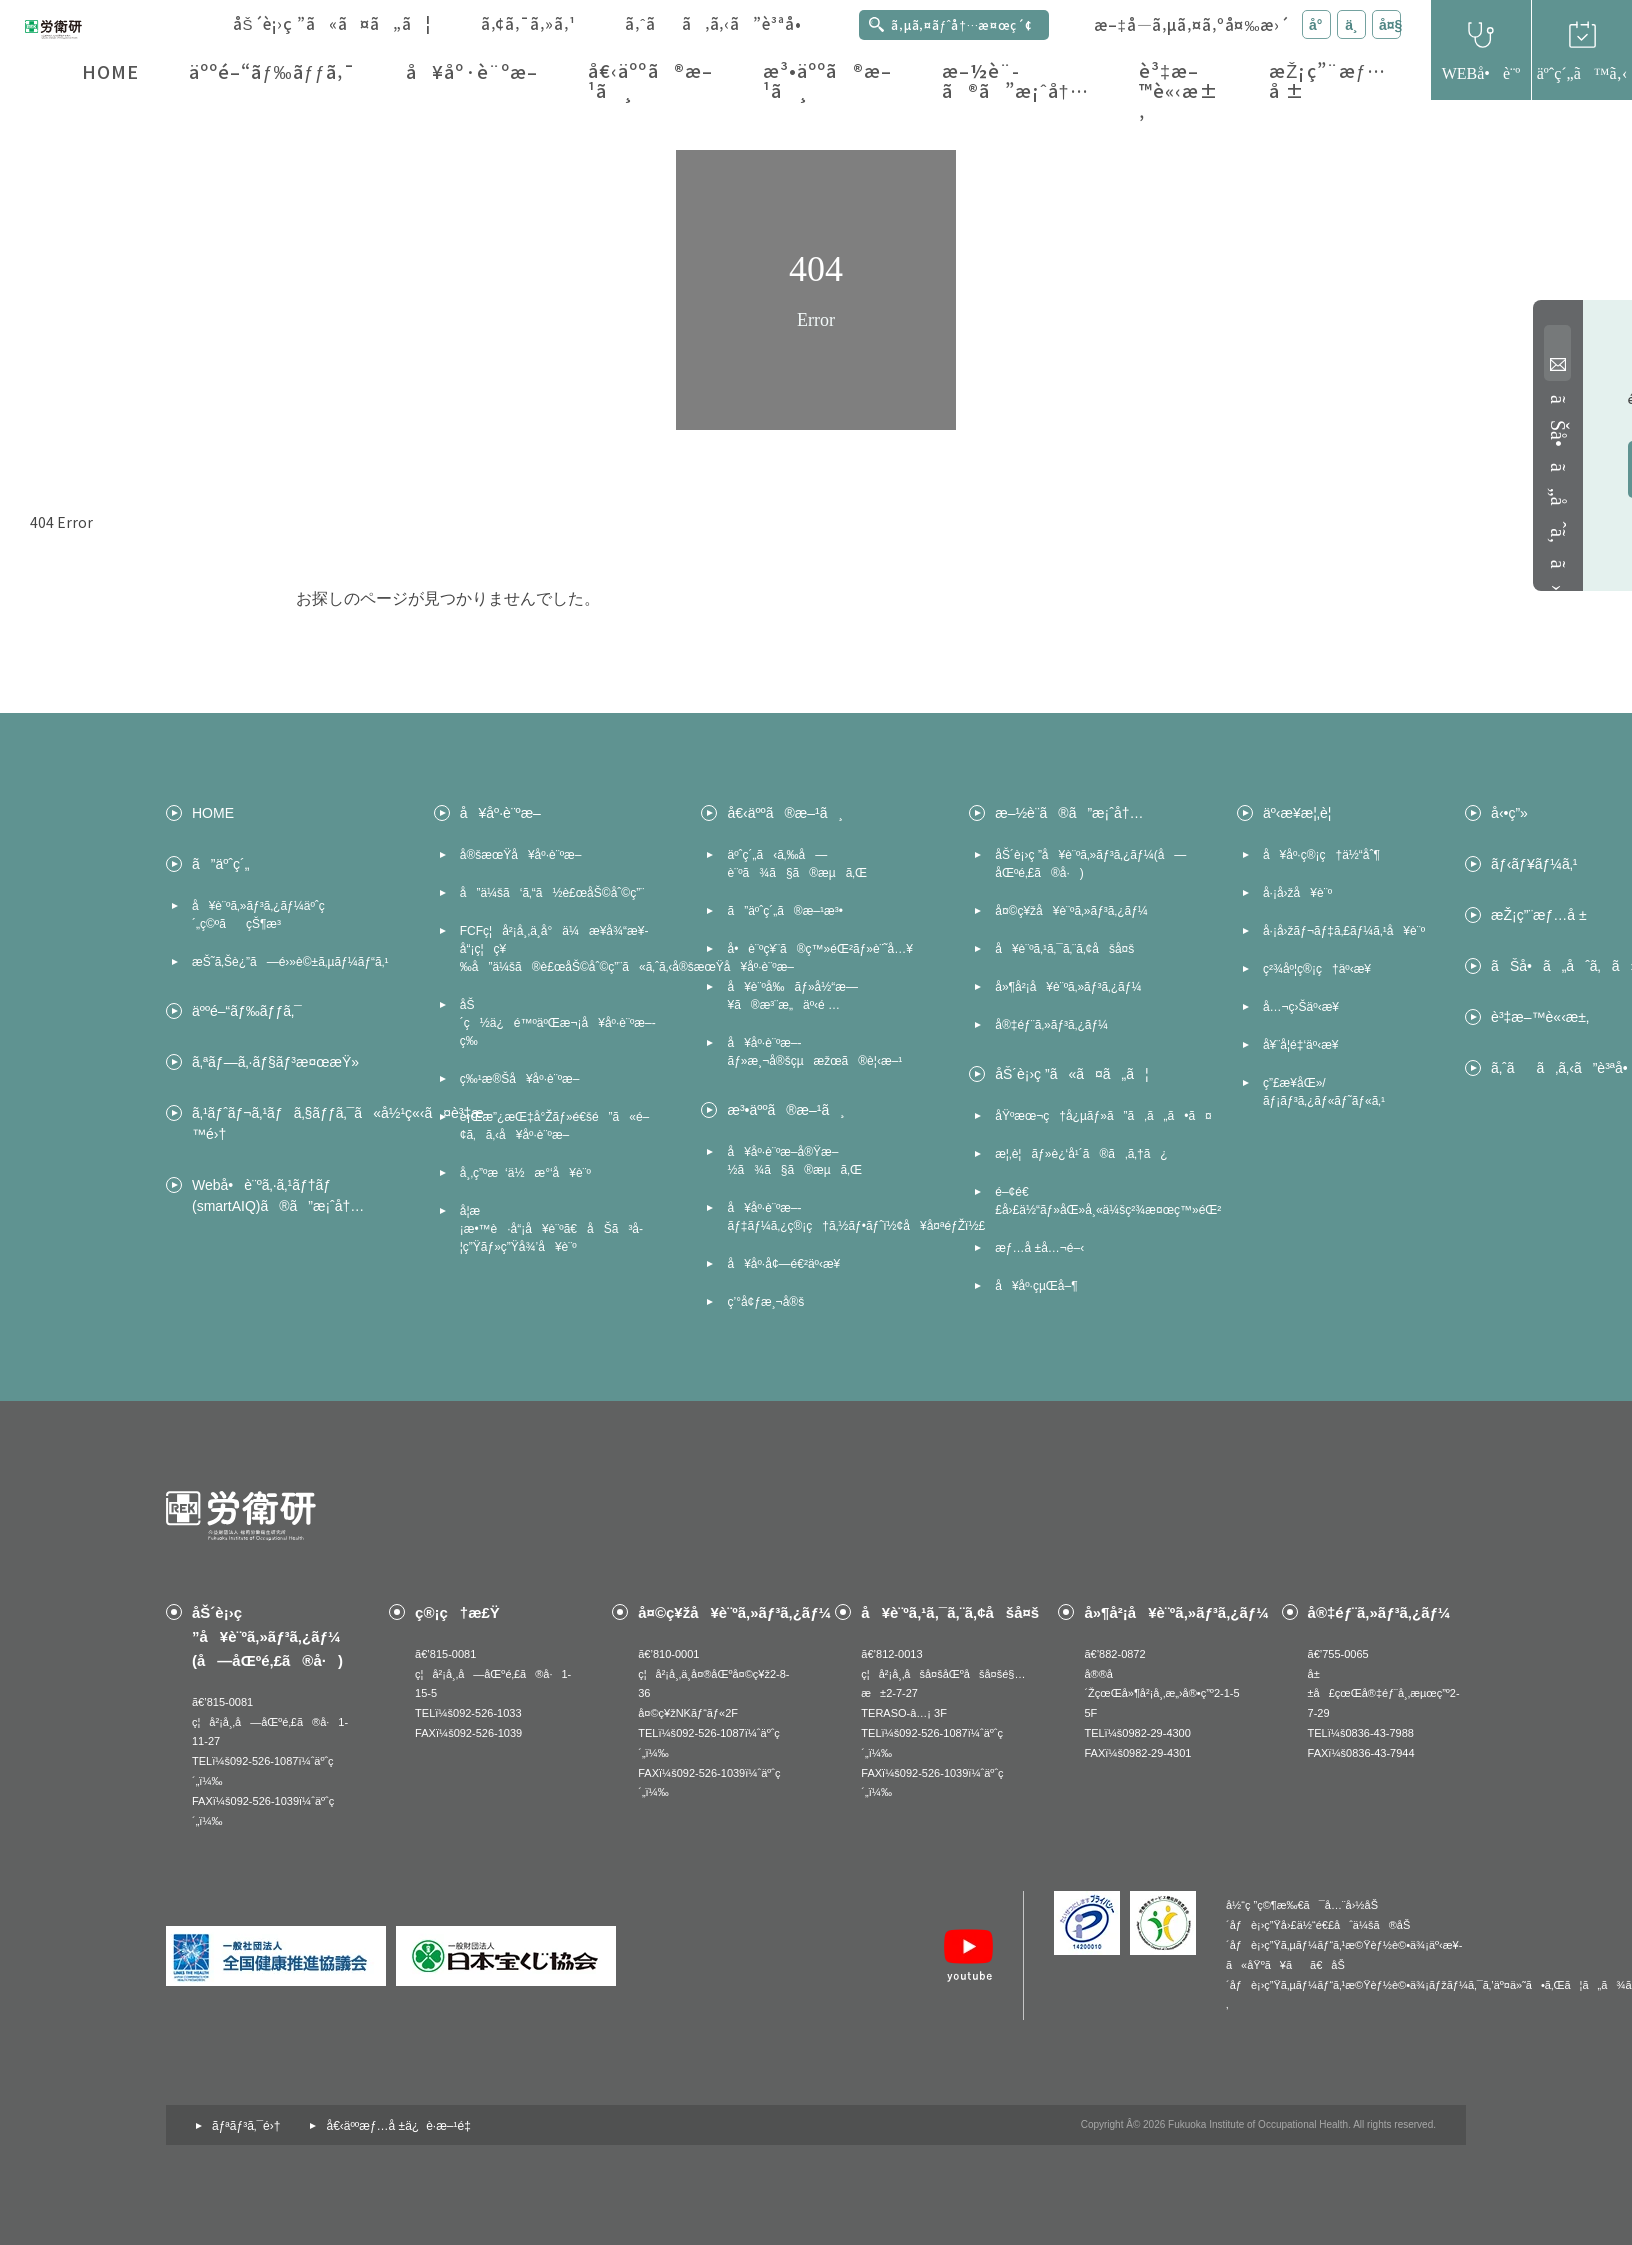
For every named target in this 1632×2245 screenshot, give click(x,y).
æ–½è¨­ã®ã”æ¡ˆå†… (1015, 80)
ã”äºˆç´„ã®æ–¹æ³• (784, 911)
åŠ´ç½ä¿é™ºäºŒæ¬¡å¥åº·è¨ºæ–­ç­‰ (558, 1023)
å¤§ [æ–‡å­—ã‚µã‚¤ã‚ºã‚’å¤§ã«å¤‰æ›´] (1390, 25)
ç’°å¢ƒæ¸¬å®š (765, 1302)
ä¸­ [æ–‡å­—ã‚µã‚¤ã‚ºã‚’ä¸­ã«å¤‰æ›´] (1351, 25)
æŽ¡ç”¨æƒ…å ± (1327, 80)
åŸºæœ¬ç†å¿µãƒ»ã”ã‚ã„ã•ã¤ (1096, 1116)
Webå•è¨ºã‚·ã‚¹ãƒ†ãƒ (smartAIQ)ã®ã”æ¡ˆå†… (278, 1195)
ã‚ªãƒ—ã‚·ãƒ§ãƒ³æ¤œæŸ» (275, 1062)
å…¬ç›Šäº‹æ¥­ (1301, 1007)
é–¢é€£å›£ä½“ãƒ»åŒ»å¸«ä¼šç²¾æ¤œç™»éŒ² (1096, 1201)
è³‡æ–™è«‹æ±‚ (1179, 91)
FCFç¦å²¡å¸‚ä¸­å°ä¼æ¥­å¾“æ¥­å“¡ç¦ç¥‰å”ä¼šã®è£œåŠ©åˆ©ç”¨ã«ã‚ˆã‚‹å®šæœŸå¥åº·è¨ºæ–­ (561, 949)
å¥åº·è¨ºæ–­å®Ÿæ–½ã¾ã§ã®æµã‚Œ (794, 1161)
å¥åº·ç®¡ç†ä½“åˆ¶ (1321, 855)
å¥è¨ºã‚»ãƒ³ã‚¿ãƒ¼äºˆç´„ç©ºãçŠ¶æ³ (258, 915)
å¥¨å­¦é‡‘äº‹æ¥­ (1301, 1045)
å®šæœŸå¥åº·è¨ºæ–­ (521, 855)
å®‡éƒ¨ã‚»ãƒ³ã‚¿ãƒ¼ (1051, 1025)
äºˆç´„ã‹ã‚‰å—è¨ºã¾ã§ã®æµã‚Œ (797, 864)
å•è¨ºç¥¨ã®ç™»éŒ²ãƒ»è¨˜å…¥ (820, 949)
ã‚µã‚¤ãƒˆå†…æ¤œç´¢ (961, 24)
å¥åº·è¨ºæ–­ (472, 71)
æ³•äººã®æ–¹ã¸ (827, 80)
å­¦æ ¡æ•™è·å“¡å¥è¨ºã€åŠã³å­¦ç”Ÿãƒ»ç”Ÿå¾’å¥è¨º (551, 1229)
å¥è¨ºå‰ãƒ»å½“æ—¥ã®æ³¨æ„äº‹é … (792, 996)
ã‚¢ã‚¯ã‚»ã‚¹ (528, 23)
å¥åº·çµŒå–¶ (1036, 1286)
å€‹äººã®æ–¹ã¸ (650, 80)
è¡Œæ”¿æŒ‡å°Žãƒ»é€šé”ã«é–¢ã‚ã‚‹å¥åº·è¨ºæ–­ (555, 1126)
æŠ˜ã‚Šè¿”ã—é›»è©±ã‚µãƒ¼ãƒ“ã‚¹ (290, 962)
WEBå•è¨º (1481, 73)
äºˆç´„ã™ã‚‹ (1582, 73)
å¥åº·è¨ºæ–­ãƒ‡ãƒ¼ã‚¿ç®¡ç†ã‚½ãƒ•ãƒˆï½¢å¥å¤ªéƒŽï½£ (828, 1217)
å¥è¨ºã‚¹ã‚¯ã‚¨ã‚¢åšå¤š (1064, 949)
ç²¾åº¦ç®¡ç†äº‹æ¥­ (1317, 969)
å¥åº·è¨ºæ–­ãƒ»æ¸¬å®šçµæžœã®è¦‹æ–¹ (814, 1052)
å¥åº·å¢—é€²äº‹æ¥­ (783, 1264)
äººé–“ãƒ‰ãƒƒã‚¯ (272, 71)
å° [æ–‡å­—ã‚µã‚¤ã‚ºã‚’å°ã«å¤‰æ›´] (1320, 25)
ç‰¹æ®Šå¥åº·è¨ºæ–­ (520, 1079)
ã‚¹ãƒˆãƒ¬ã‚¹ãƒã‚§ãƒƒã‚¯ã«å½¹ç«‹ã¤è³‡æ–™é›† (293, 1123)
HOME (110, 71)
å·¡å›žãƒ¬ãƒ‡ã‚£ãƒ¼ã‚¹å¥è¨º (1344, 931)
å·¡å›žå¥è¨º (1297, 893)
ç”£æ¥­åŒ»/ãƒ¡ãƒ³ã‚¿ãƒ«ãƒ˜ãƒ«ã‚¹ (1324, 1092)
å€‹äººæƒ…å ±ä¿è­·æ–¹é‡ (401, 2126)
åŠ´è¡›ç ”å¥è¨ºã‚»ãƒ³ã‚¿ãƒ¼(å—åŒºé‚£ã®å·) (1090, 864)
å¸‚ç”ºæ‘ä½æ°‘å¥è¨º (525, 1173)
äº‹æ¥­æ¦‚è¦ (1302, 813)
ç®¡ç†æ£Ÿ (457, 1612)
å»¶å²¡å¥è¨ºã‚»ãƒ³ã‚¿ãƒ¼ (1068, 987)
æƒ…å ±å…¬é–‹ (1039, 1248)
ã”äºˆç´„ (220, 864)
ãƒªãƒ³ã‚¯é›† (246, 2126)
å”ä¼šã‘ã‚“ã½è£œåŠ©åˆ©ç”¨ (552, 893)
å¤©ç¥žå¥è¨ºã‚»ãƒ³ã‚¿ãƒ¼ (1071, 911)
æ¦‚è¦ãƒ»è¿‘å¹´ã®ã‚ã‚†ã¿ (1081, 1154)
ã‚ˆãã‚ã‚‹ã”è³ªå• (719, 23)
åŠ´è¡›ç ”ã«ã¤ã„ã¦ (332, 23)
